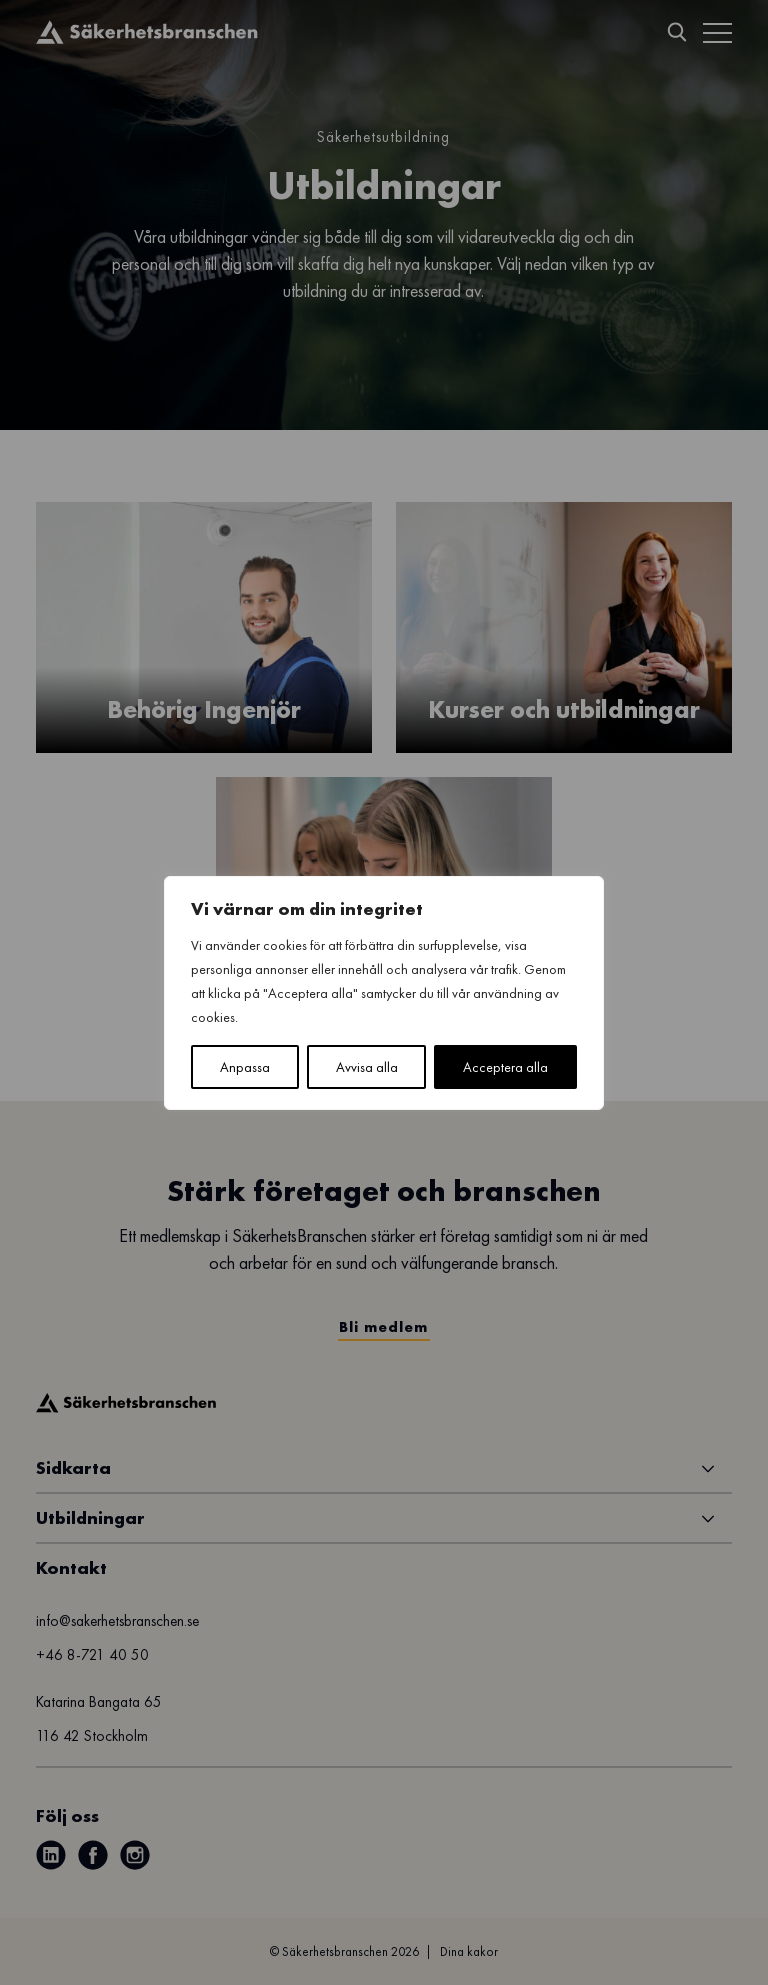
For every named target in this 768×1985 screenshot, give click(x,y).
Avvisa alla (367, 1067)
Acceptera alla (505, 1067)
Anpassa (245, 1067)
